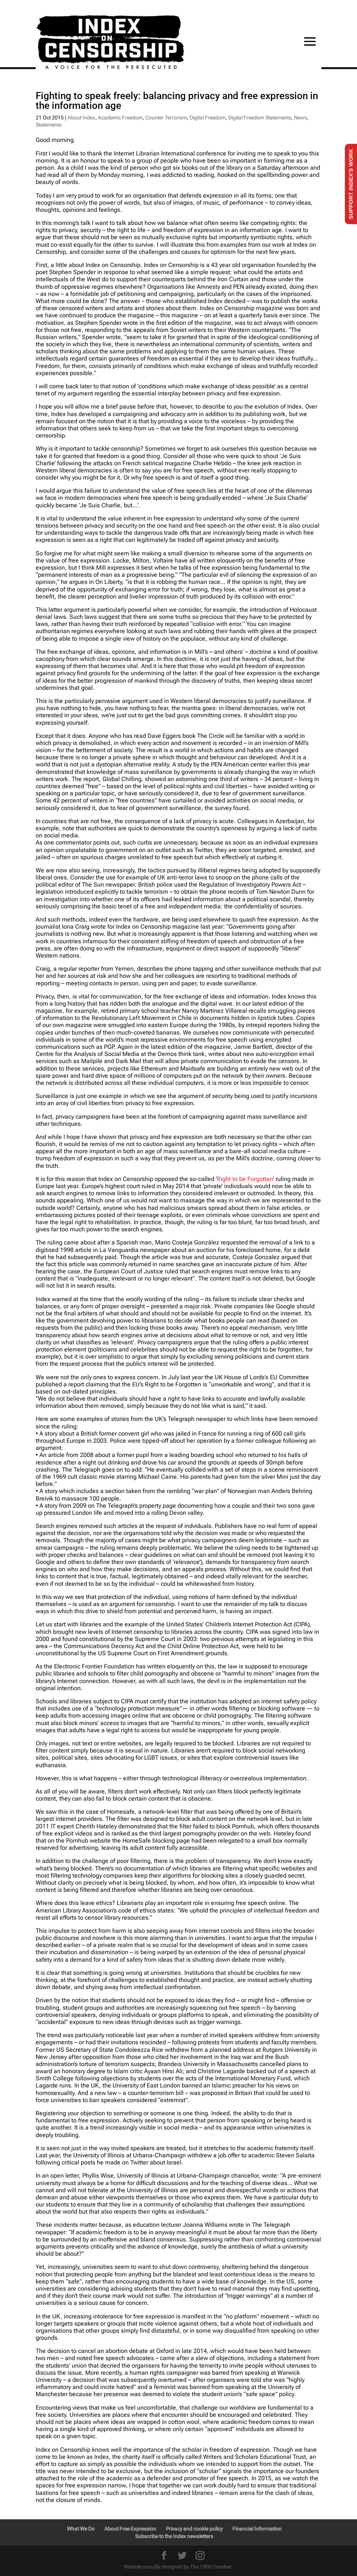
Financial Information (257, 2529)
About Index (81, 118)
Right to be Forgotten (245, 1178)
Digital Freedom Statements (259, 118)
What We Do (81, 2529)
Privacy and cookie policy (194, 2529)
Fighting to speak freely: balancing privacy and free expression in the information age (177, 100)
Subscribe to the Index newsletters (174, 2536)
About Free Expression (130, 2529)
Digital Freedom (208, 118)
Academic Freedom (120, 118)
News (300, 118)
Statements (49, 125)
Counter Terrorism (166, 118)
